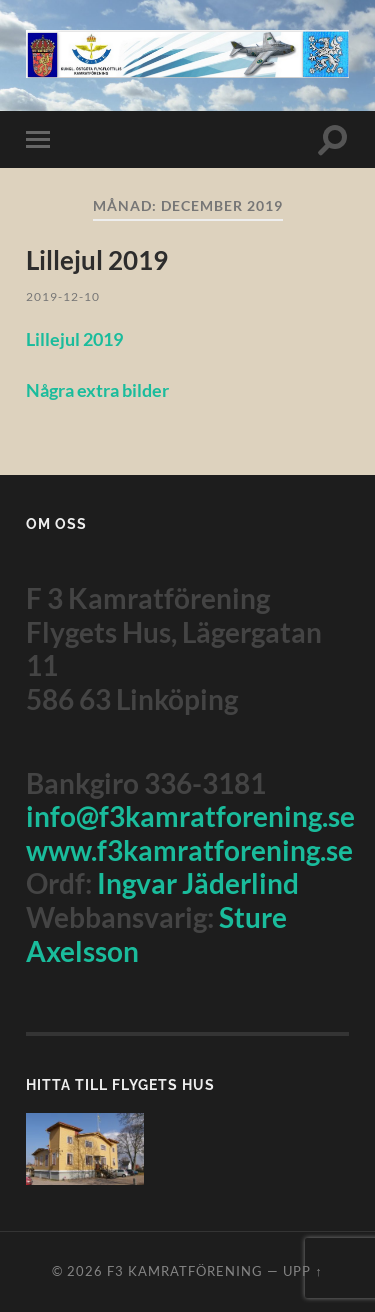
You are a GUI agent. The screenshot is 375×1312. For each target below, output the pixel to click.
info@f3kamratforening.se (190, 816)
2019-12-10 (63, 296)
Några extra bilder (97, 390)
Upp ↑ (302, 1271)
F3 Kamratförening (185, 1271)
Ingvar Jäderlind (198, 883)
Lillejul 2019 (97, 260)
